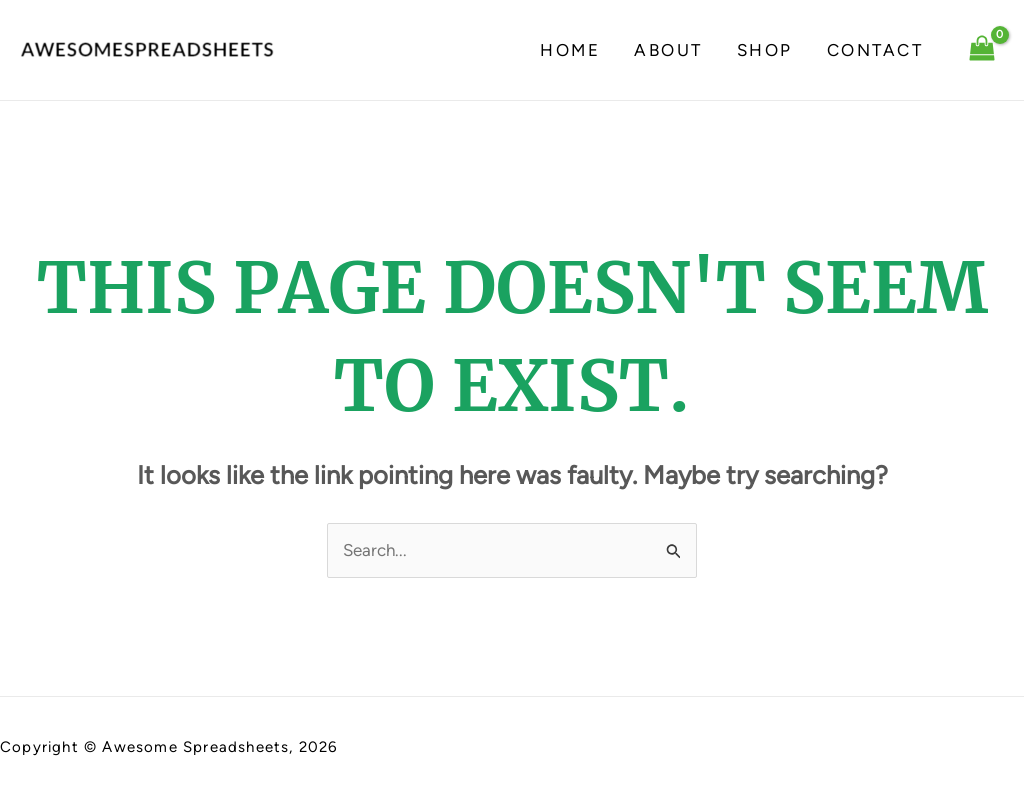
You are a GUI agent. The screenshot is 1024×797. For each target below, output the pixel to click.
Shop (765, 50)
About (668, 50)
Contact (875, 50)
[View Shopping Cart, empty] (982, 50)
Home (570, 50)
